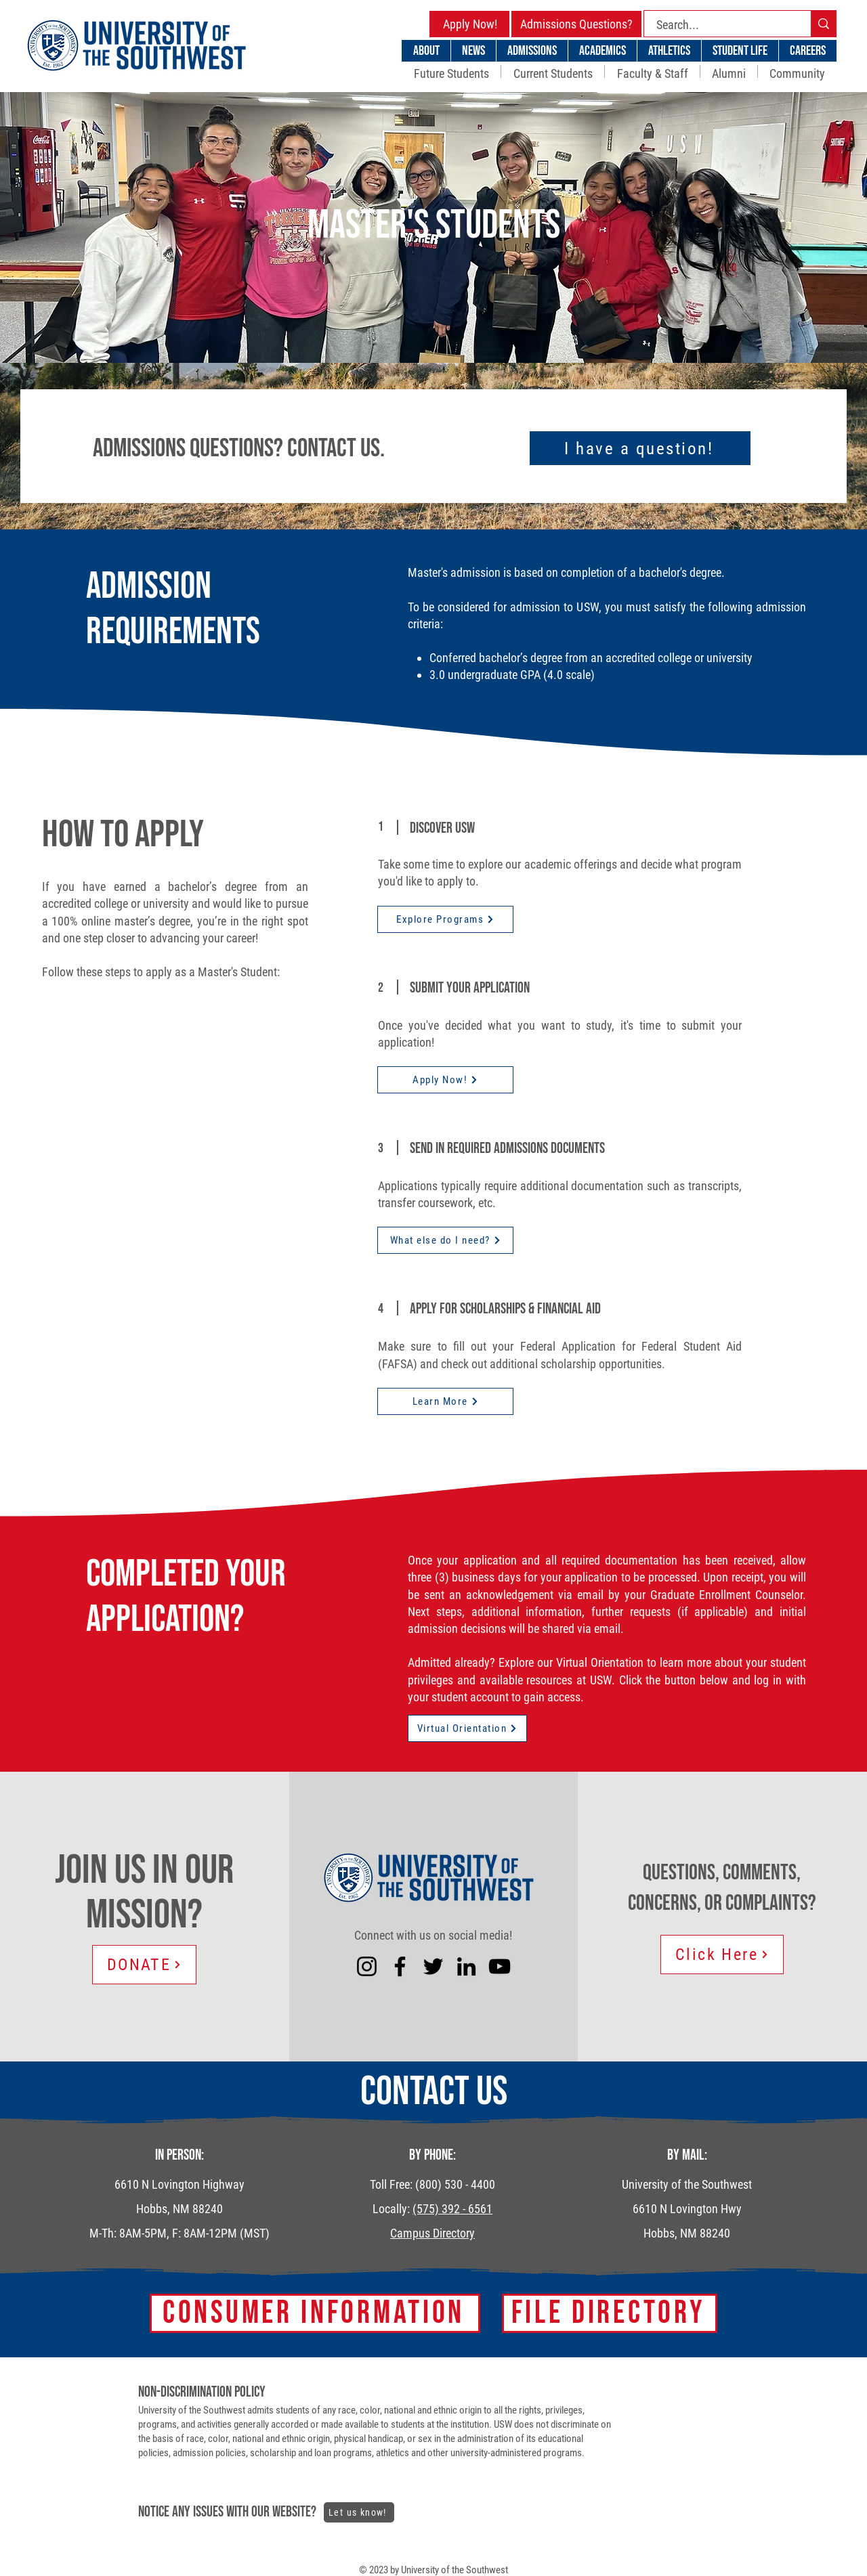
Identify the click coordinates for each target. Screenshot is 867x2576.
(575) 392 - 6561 (452, 2209)
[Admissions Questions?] (576, 24)
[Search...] (719, 25)
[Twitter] (433, 1966)
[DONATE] (144, 1964)
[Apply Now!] (470, 24)
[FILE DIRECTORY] (609, 2313)
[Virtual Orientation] (467, 1728)
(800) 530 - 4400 (455, 2184)
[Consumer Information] (315, 2313)
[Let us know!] (359, 2512)
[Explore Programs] (445, 919)
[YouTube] (499, 1966)
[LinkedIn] (466, 1966)
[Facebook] (400, 1966)
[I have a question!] (640, 448)
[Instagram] (367, 1966)
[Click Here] (722, 1954)
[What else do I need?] (445, 1240)
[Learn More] (445, 1401)
